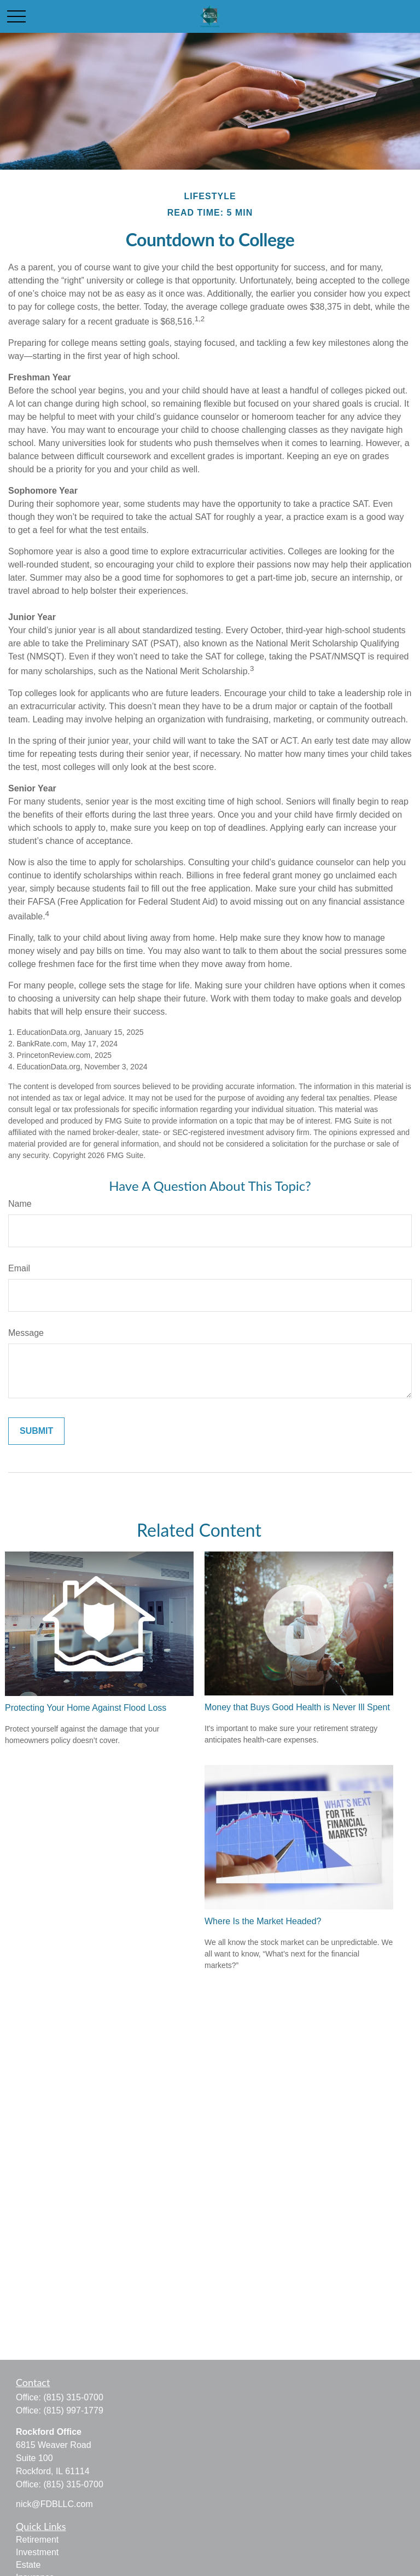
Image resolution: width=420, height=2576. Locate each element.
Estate (28, 2564)
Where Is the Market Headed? (263, 1921)
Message (26, 1333)
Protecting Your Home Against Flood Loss (85, 1707)
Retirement (37, 2539)
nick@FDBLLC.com (54, 2504)
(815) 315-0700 (73, 2397)
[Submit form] (36, 1431)
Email (19, 1268)
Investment (37, 2552)
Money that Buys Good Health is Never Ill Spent (297, 1707)
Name (20, 1203)
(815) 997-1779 (73, 2410)
